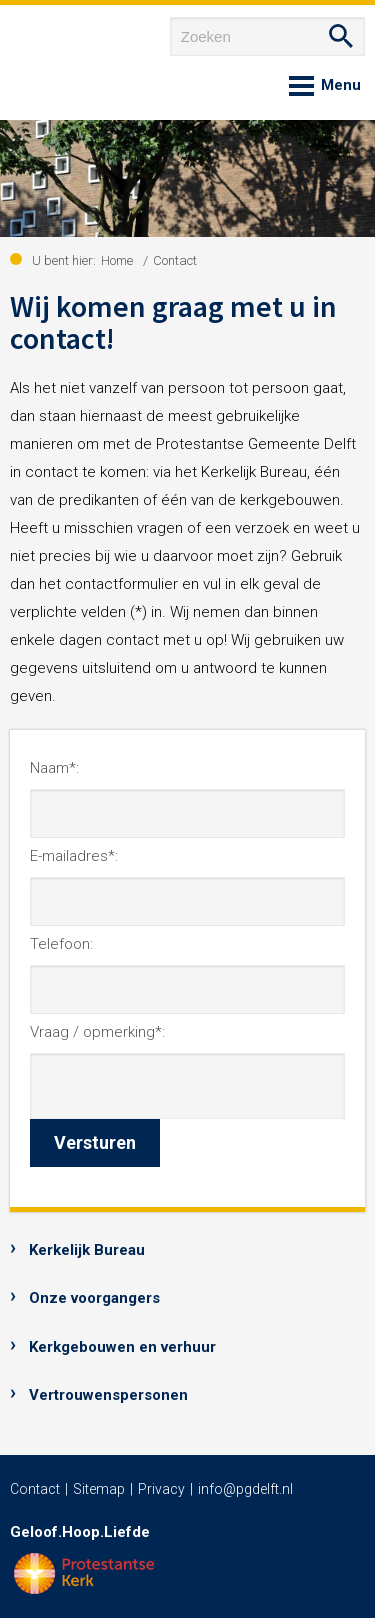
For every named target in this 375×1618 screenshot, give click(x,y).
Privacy (161, 1489)
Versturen (95, 1142)
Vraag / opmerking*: (97, 1032)
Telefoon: (61, 944)
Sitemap (99, 1489)
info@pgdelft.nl (245, 1489)
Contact (35, 1489)
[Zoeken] (267, 36)
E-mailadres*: (74, 856)
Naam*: (54, 768)
